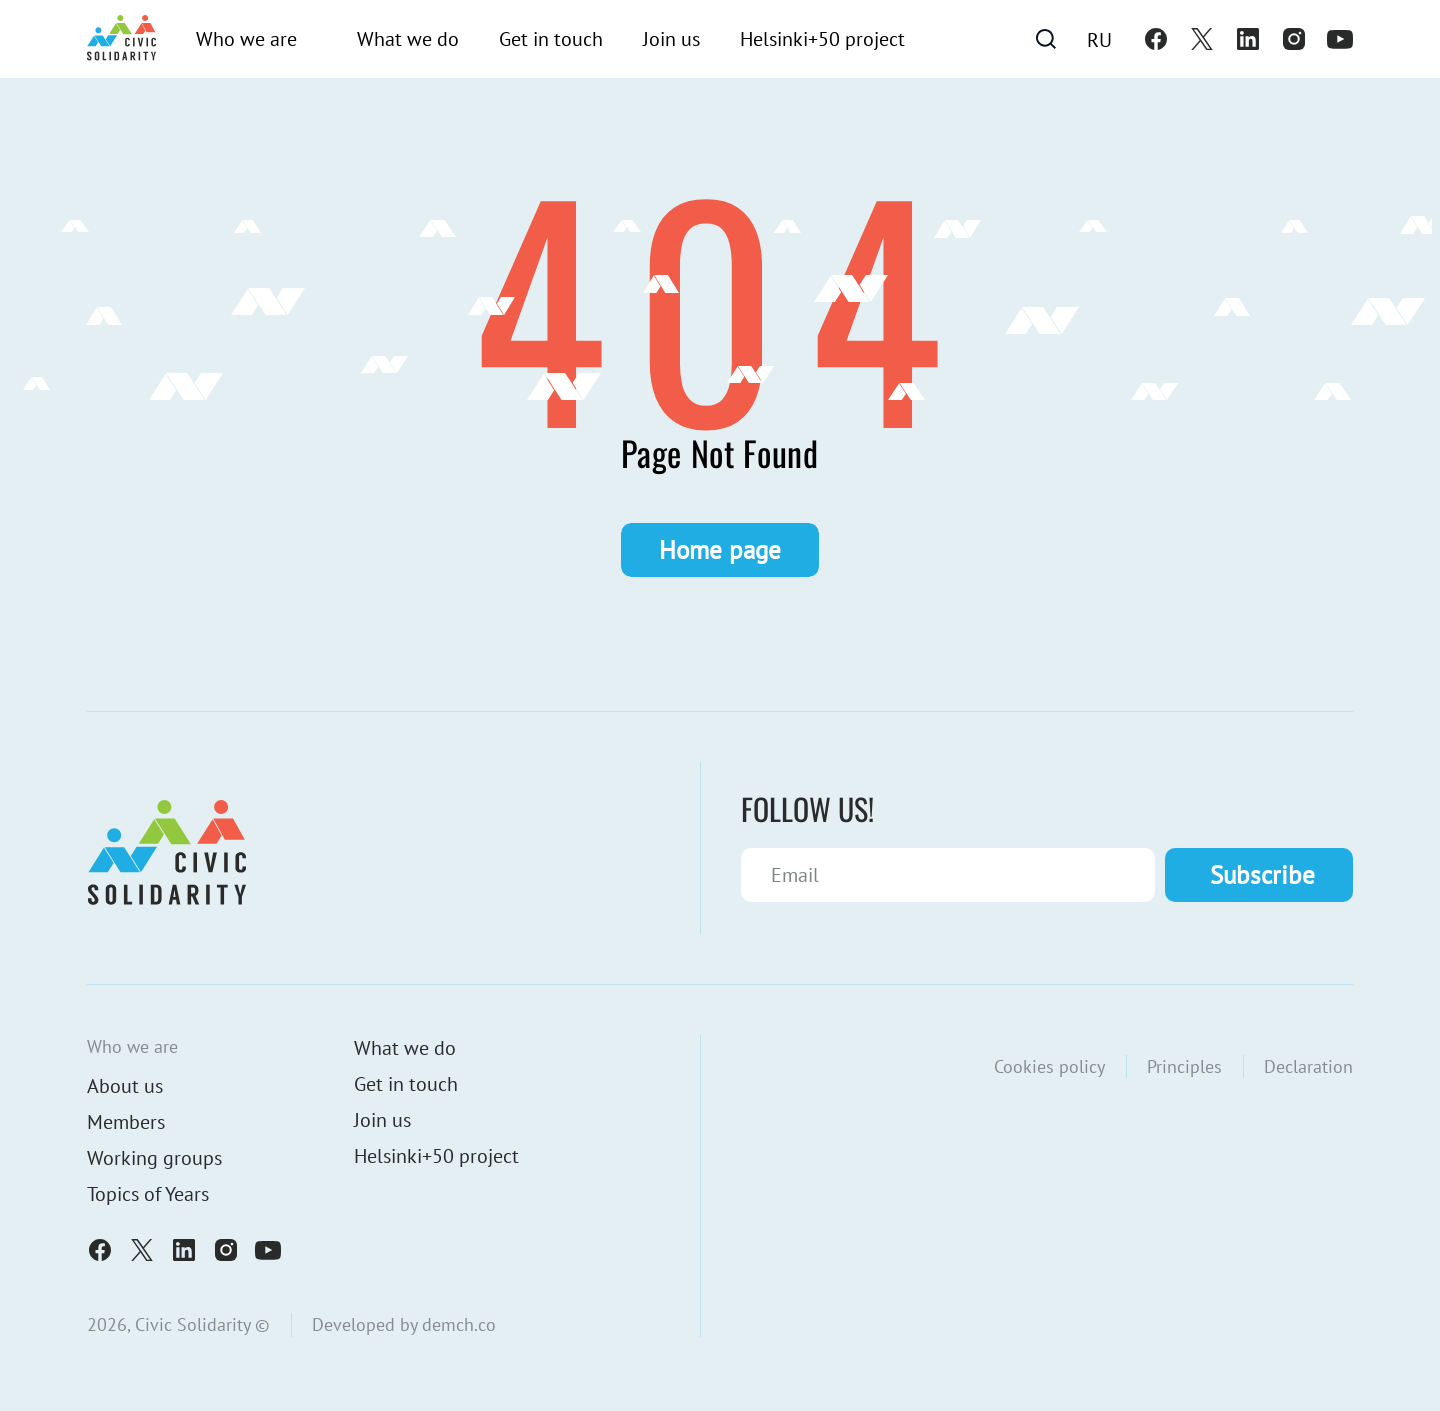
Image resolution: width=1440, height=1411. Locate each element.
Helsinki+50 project (822, 39)
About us (125, 1086)
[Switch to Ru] (1099, 39)
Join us (671, 39)
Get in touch (551, 39)
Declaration (1308, 1066)
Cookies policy (1049, 1066)
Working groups (154, 1158)
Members (126, 1122)
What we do (408, 39)
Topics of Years (148, 1194)
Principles (1184, 1066)
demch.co (459, 1324)
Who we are (246, 39)
